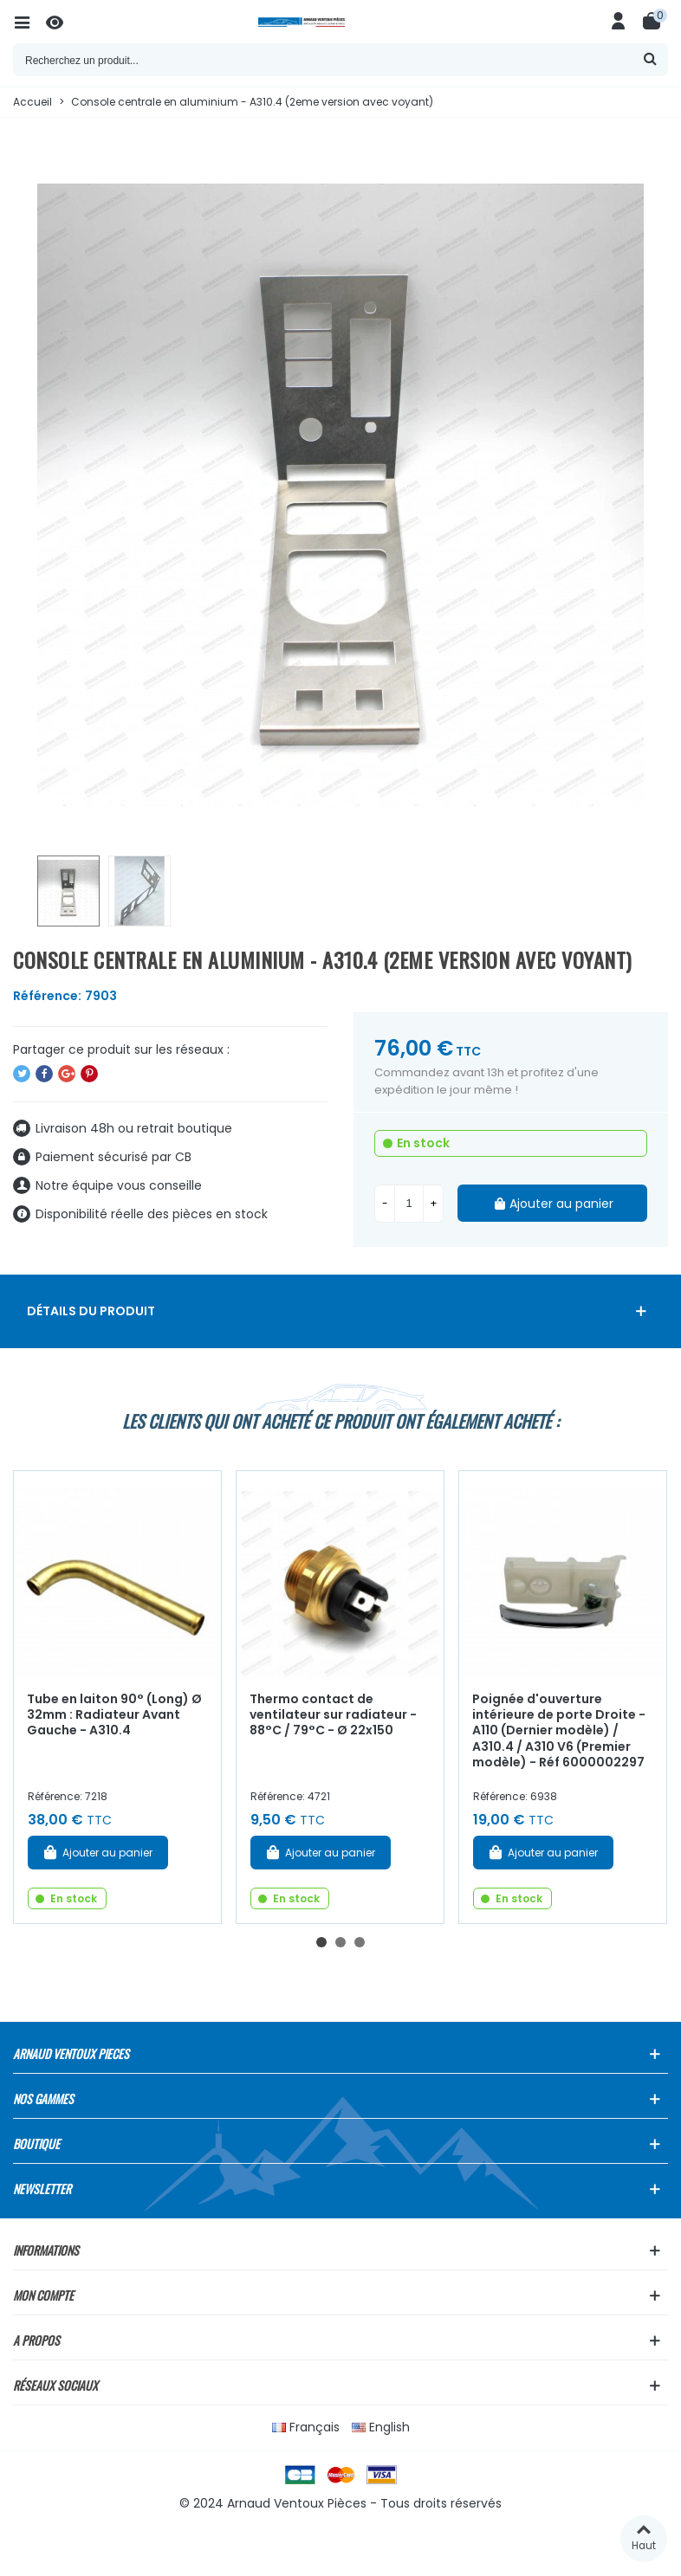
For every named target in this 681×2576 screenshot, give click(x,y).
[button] (321, 1942)
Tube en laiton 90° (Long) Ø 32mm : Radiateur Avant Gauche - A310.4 (114, 1715)
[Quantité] (409, 1204)
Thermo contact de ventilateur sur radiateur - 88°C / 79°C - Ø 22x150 (333, 1715)
